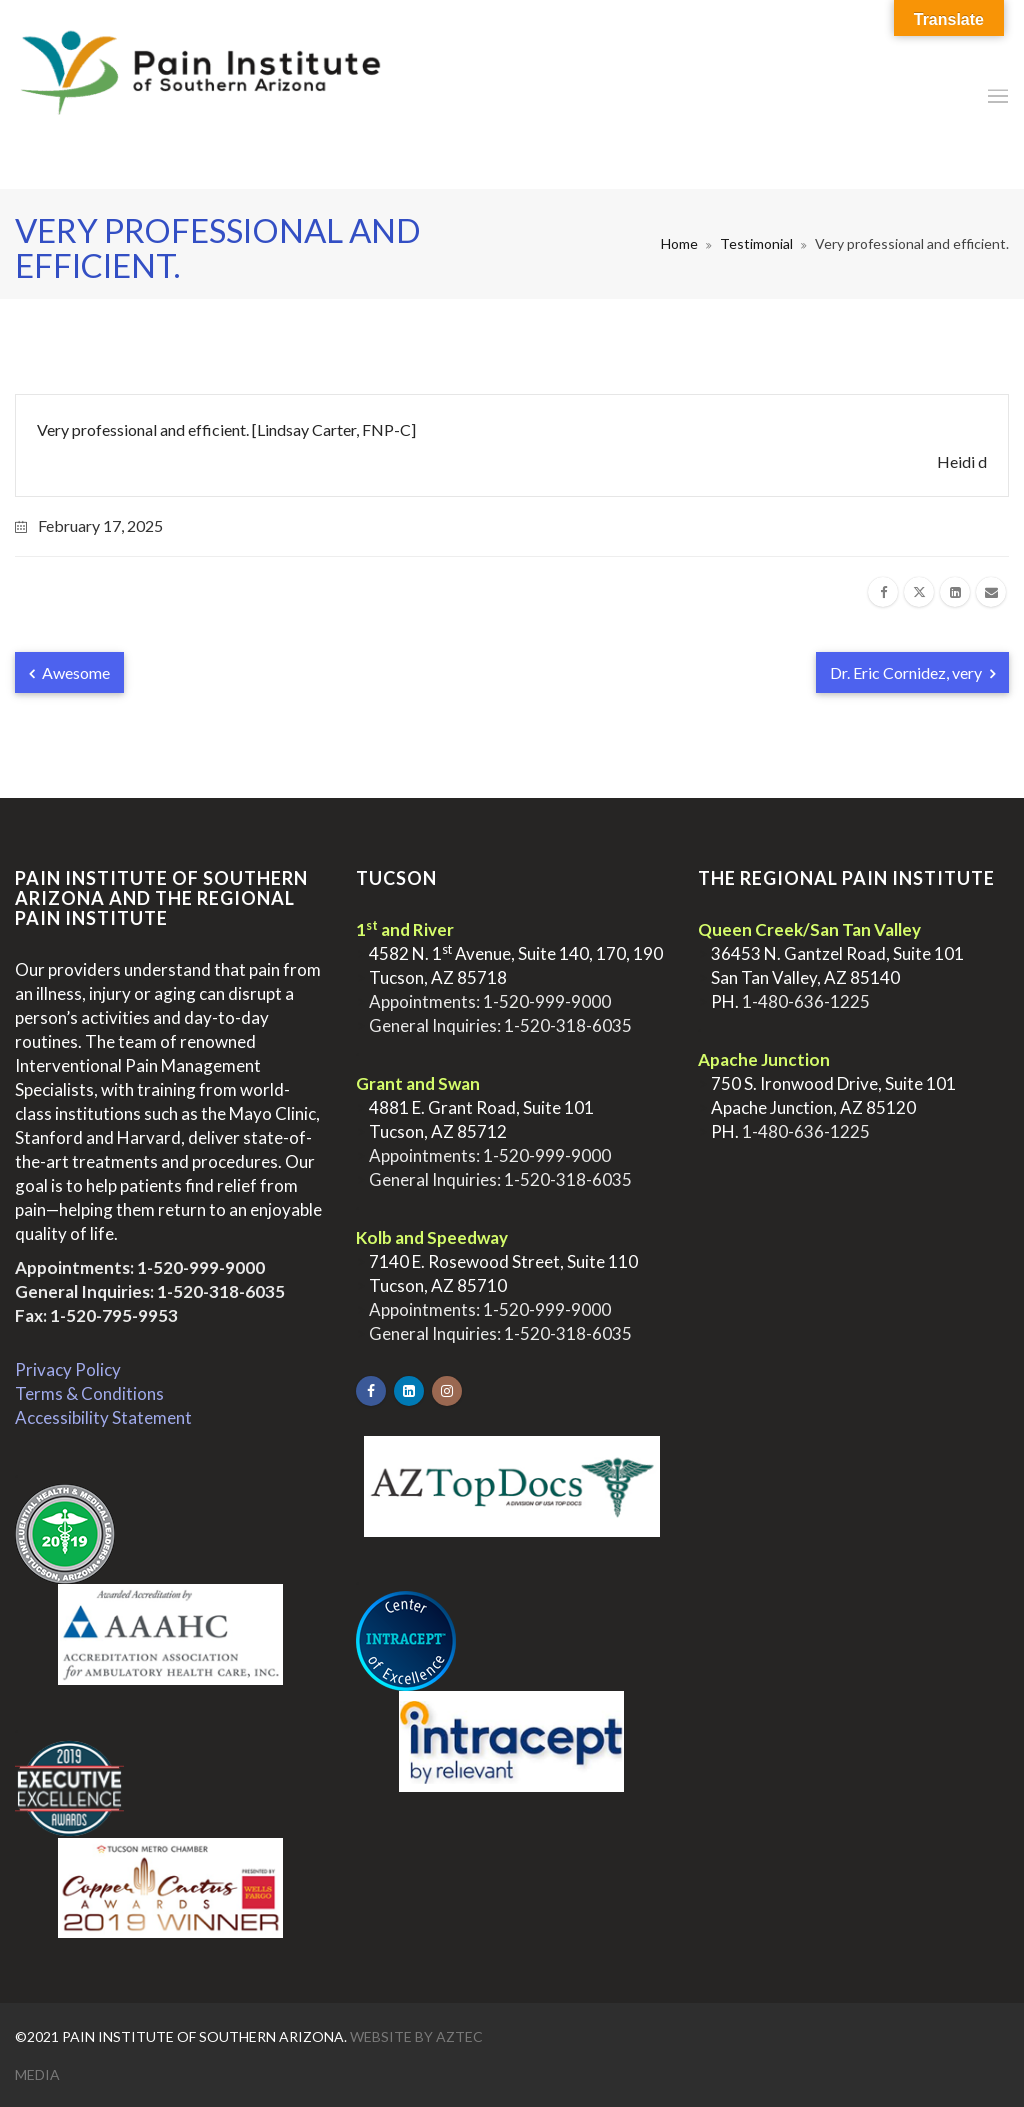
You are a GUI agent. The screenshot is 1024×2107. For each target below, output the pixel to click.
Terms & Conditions (89, 1393)
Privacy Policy (68, 1369)
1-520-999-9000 (201, 1267)
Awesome (69, 672)
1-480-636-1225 (806, 1001)
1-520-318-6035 (221, 1291)
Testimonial (756, 243)
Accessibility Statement (103, 1417)
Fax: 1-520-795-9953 (96, 1315)
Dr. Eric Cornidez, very (912, 672)
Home (679, 243)
